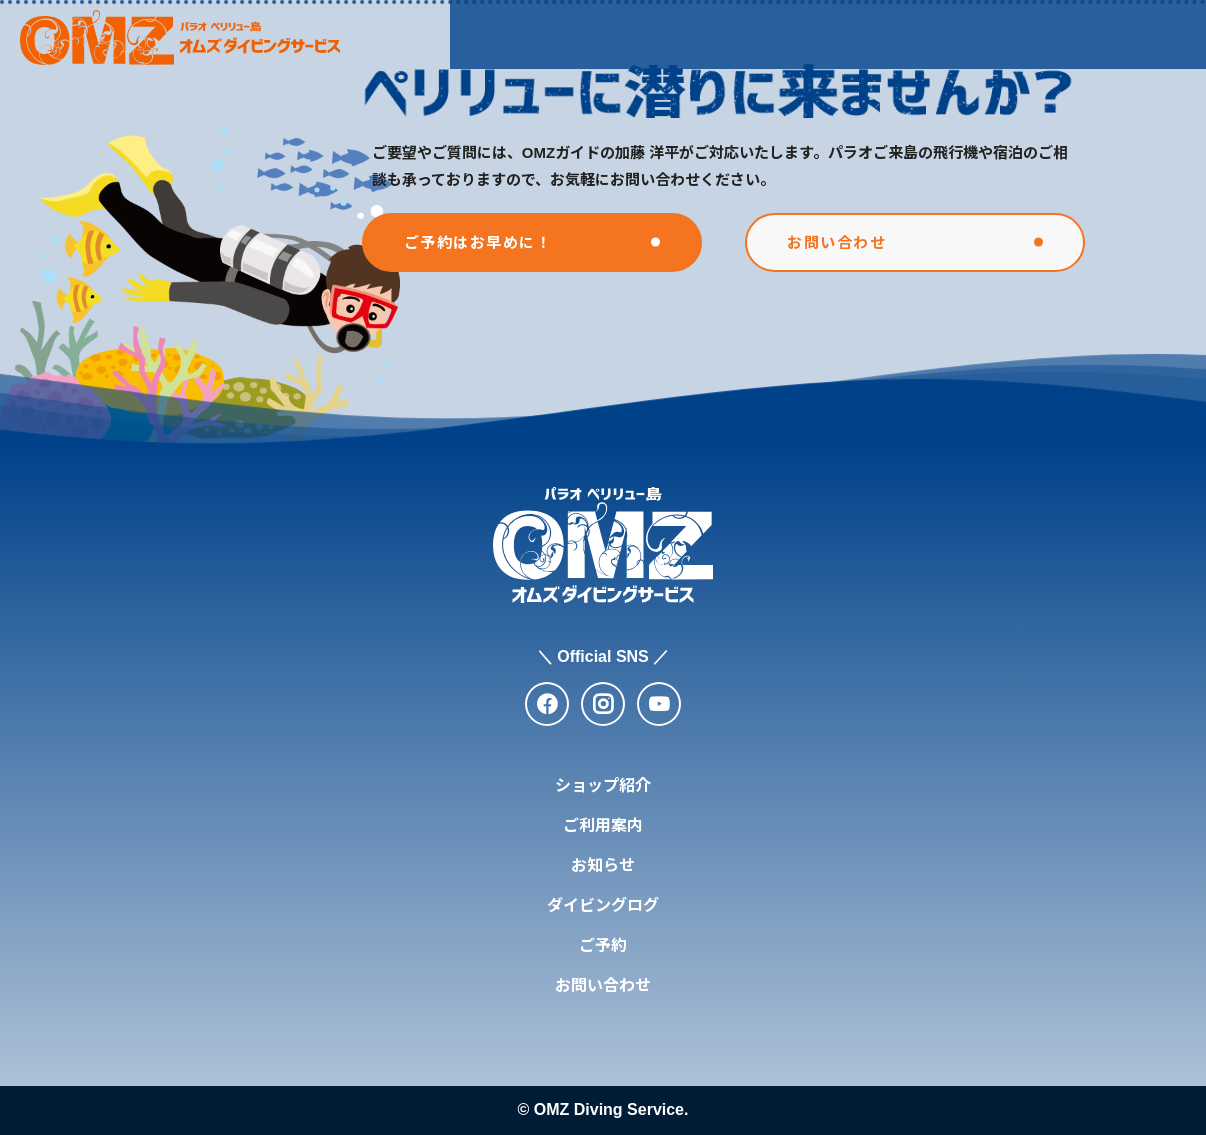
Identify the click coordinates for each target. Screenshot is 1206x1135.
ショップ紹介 (519, 33)
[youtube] (659, 704)
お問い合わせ (603, 985)
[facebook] (547, 704)
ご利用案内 (651, 33)
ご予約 (603, 945)
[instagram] (603, 704)
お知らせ (766, 33)
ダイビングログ (897, 33)
